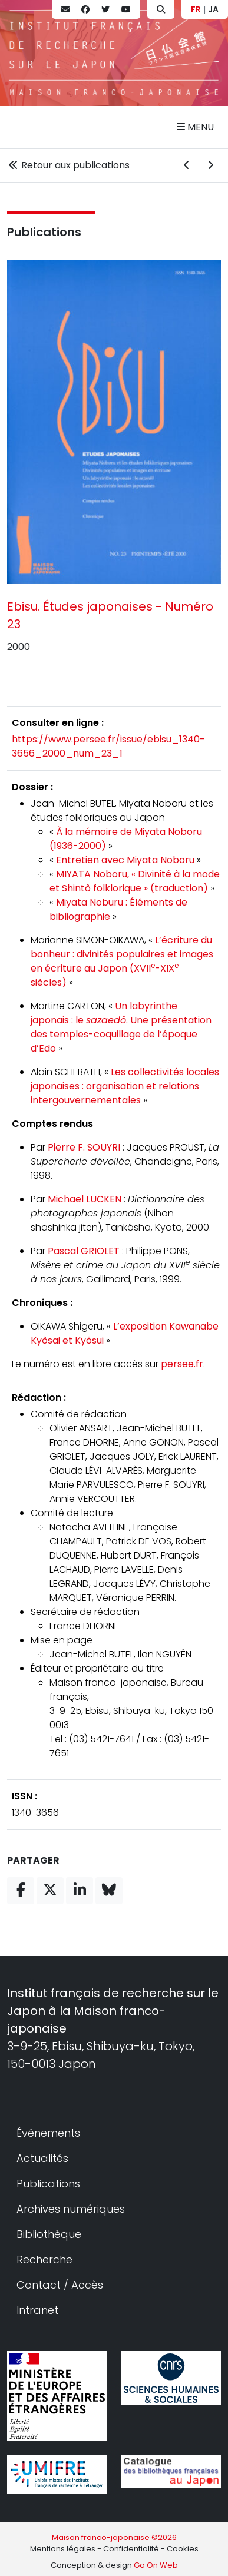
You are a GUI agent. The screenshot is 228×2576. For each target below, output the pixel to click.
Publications (44, 232)
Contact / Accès (59, 2284)
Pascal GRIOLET (84, 1251)
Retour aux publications (68, 165)
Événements (48, 2133)
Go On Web (156, 2565)
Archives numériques (70, 2209)
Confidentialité (131, 2548)
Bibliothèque (48, 2234)
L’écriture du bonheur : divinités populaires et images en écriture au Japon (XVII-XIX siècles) (122, 961)
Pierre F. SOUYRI (84, 1147)
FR (196, 9)
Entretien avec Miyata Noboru (125, 860)
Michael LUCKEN (84, 1199)
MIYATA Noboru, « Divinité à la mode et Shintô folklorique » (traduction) (134, 881)
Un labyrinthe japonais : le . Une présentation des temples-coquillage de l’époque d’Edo (121, 1027)
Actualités (42, 2158)
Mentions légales (62, 2548)
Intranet (37, 2310)
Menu (195, 127)
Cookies (183, 2548)
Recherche (44, 2259)
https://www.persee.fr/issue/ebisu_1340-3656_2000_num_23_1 (108, 746)
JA (213, 9)
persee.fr (182, 1364)
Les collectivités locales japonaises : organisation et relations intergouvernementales (125, 1086)
